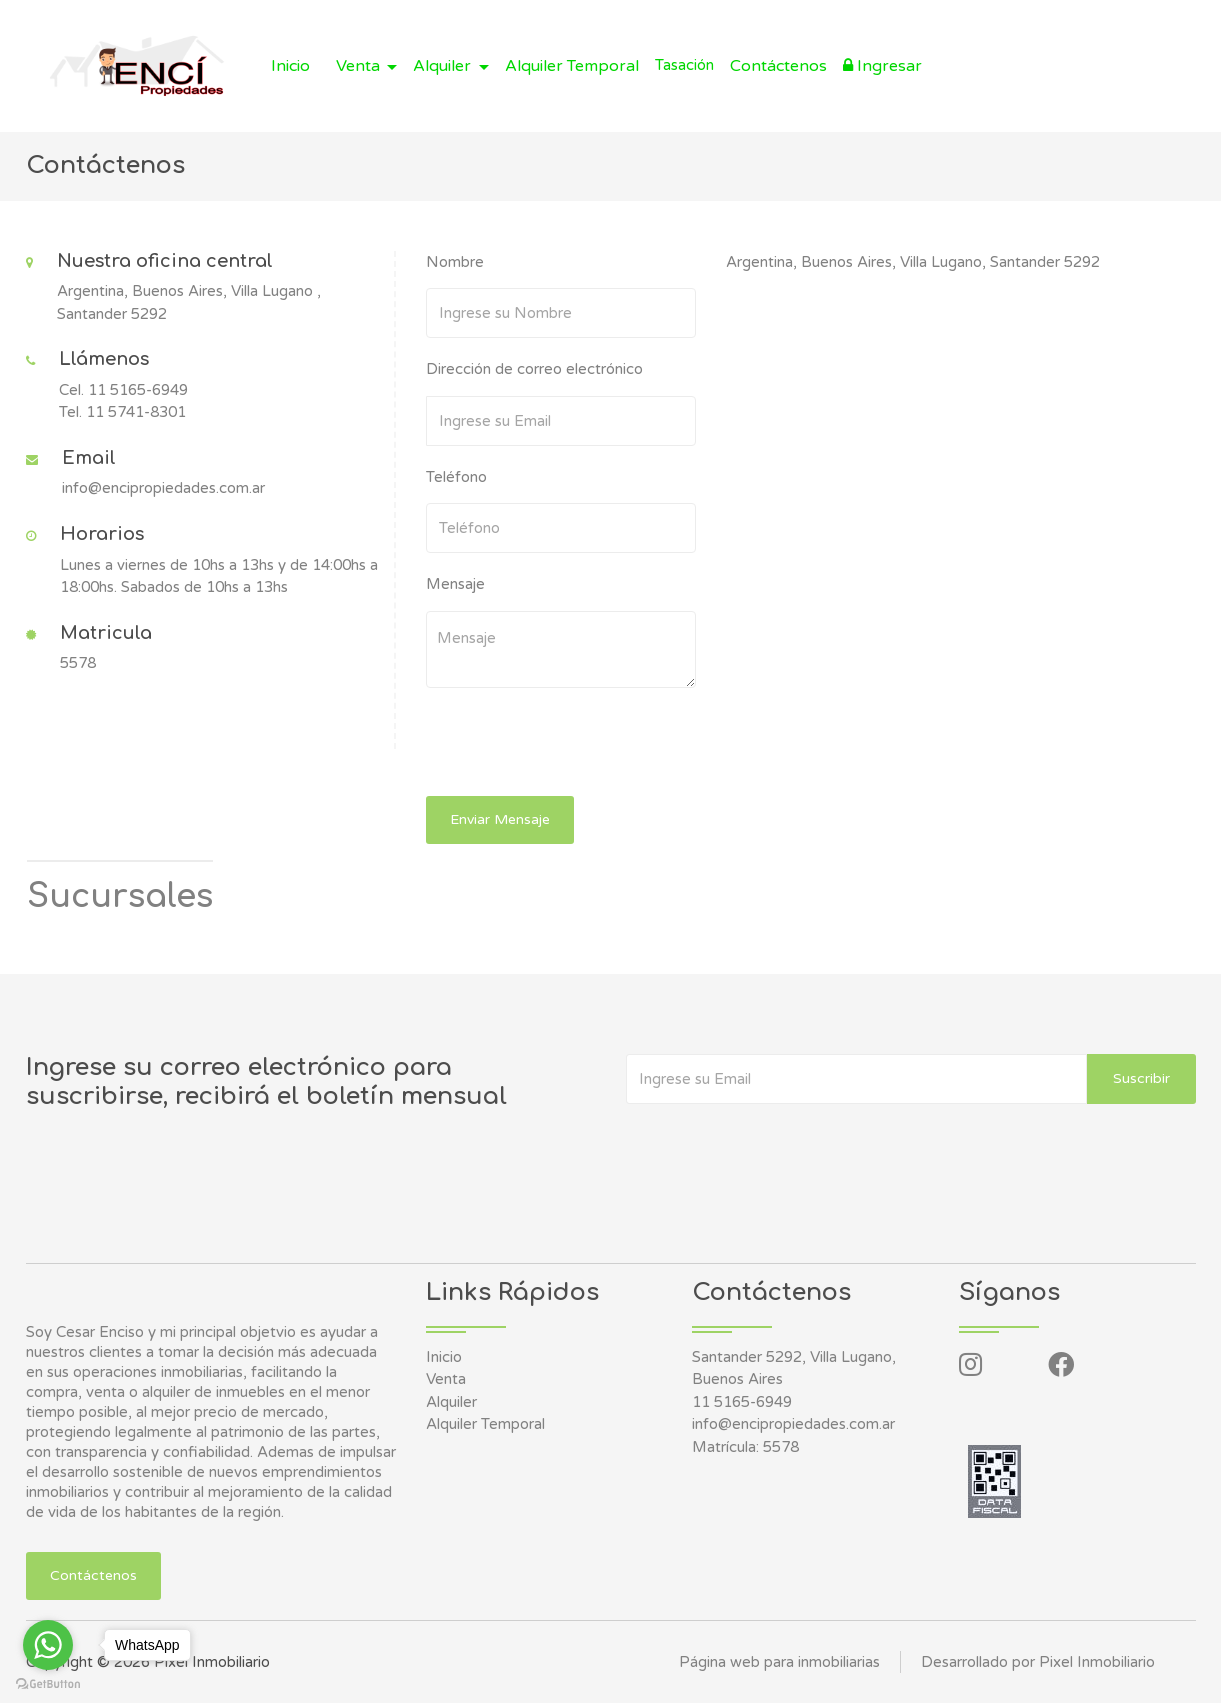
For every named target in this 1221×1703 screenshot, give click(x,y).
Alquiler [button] (444, 66)
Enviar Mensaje (500, 819)
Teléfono (456, 477)
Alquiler (451, 1402)
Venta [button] (360, 66)
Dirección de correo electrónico (534, 369)
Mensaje (455, 584)
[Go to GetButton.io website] (48, 1683)
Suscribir (1141, 1078)
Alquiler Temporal (572, 66)
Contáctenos (778, 66)
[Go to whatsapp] (48, 1645)
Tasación (684, 65)
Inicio (290, 66)
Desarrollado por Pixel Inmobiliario (1038, 1662)
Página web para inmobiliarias (779, 1662)
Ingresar (882, 66)
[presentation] (563, 747)
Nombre (455, 262)
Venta (446, 1379)
